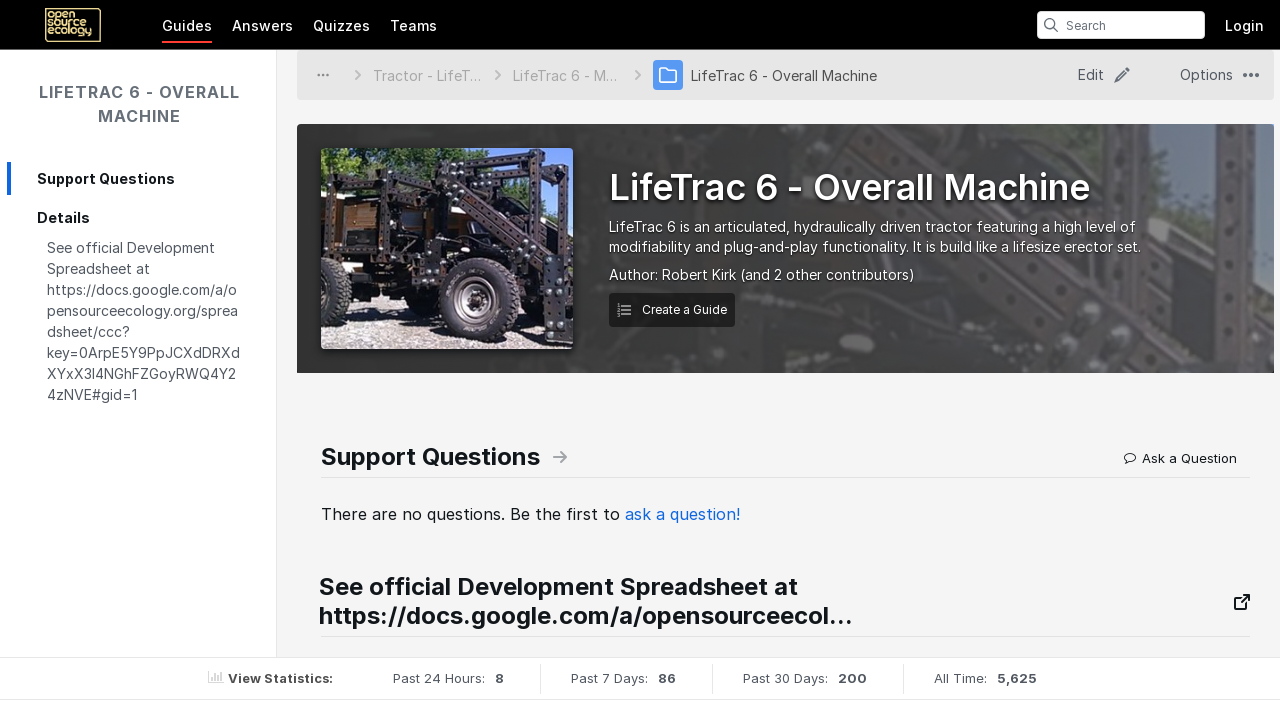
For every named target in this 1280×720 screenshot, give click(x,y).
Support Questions (106, 178)
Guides (187, 25)
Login (1244, 25)
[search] (1051, 25)
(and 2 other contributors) (827, 274)
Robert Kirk (699, 274)
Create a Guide (672, 309)
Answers (262, 25)
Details (63, 217)
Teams (413, 25)
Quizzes (341, 25)
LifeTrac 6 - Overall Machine (139, 104)
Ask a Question (1180, 458)
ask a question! (682, 514)
